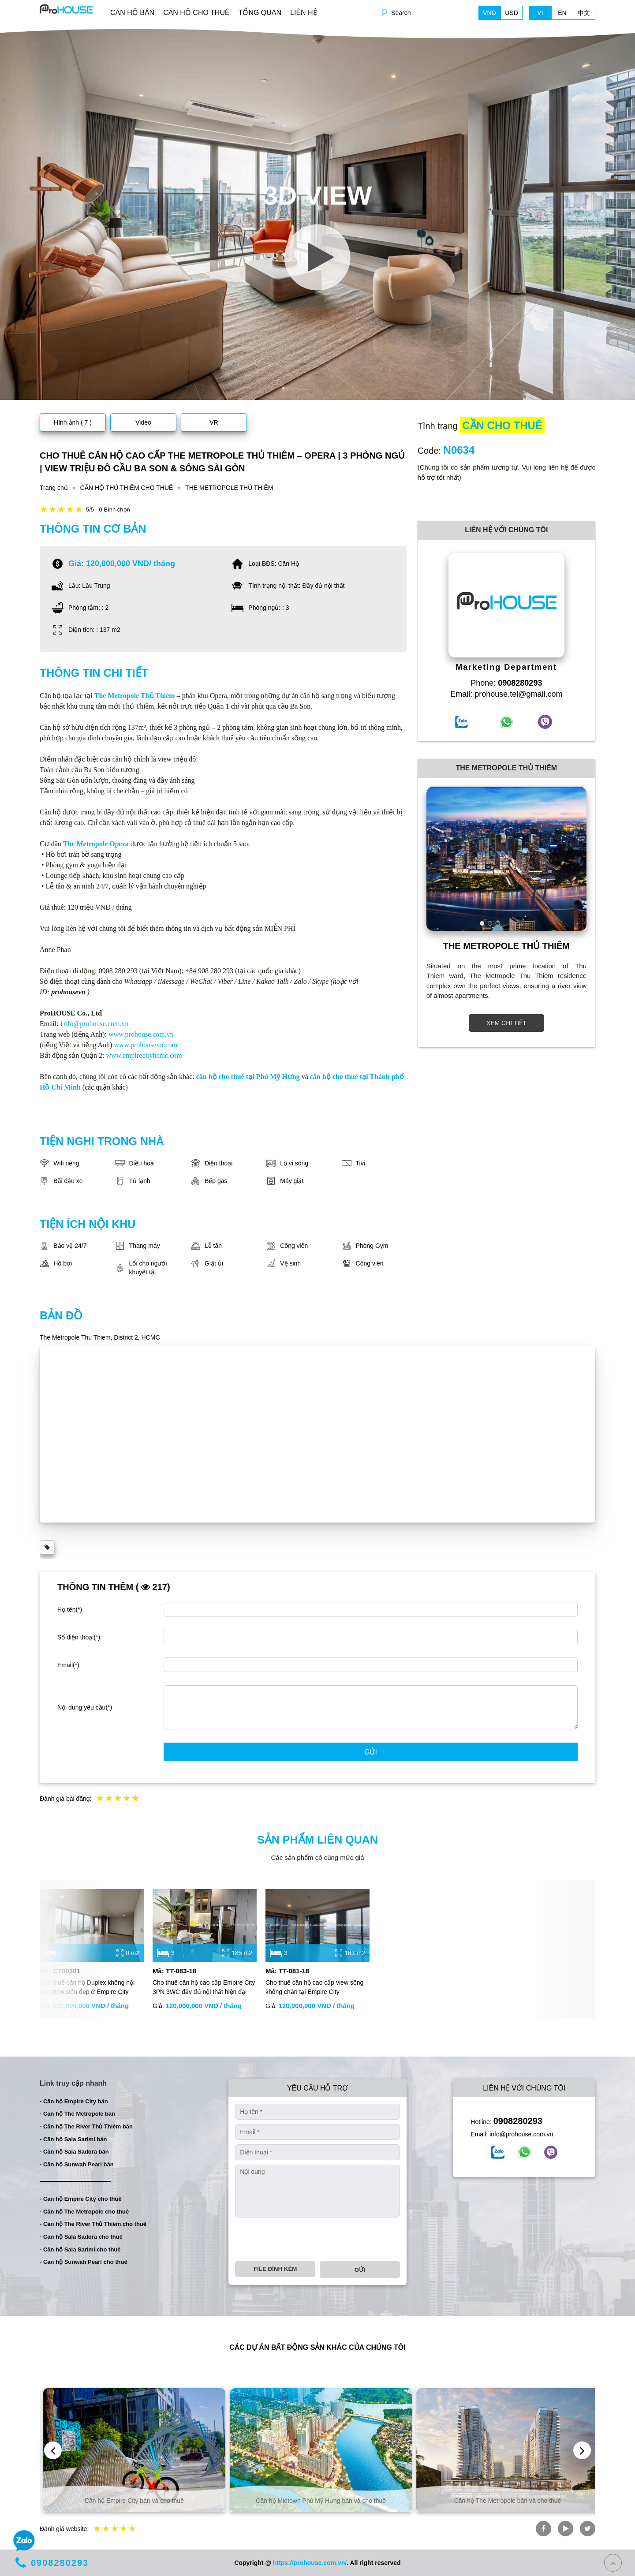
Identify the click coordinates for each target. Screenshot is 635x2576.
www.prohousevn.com (145, 1045)
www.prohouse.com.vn (141, 1034)
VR (213, 422)
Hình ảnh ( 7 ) (73, 422)
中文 (584, 12)
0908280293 (517, 2121)
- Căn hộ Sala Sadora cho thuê (81, 2236)
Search (401, 12)
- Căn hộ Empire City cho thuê (81, 2198)
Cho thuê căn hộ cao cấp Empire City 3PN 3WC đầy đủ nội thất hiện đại (204, 1987)
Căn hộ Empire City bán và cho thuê (317, 2500)
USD (511, 12)
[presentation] (302, 2239)
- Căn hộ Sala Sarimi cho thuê (80, 2249)
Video (143, 422)
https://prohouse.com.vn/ (310, 2562)
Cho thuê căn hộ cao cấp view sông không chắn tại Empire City (314, 1987)
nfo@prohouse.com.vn (96, 1023)
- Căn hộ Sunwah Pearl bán (77, 2164)
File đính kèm (275, 2269)
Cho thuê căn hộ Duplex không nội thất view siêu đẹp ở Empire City (87, 1987)
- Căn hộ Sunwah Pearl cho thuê (83, 2262)
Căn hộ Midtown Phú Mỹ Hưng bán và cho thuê (504, 2500)
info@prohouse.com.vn (521, 2134)
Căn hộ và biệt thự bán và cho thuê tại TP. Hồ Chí (131, 2500)
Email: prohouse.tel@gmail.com (506, 694)
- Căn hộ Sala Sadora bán (74, 2151)
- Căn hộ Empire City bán (74, 2101)
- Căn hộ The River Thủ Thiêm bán (86, 2126)
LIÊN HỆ (303, 12)
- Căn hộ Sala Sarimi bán (73, 2139)
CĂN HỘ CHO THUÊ (196, 12)
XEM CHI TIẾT (506, 1023)
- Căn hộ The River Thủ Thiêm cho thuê (93, 2224)
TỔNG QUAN (260, 12)
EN (562, 12)
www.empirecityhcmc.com (144, 1055)
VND (489, 12)
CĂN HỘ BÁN (132, 12)
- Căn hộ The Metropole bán (77, 2113)
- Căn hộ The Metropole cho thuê (84, 2211)
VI (540, 12)
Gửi (370, 1752)
